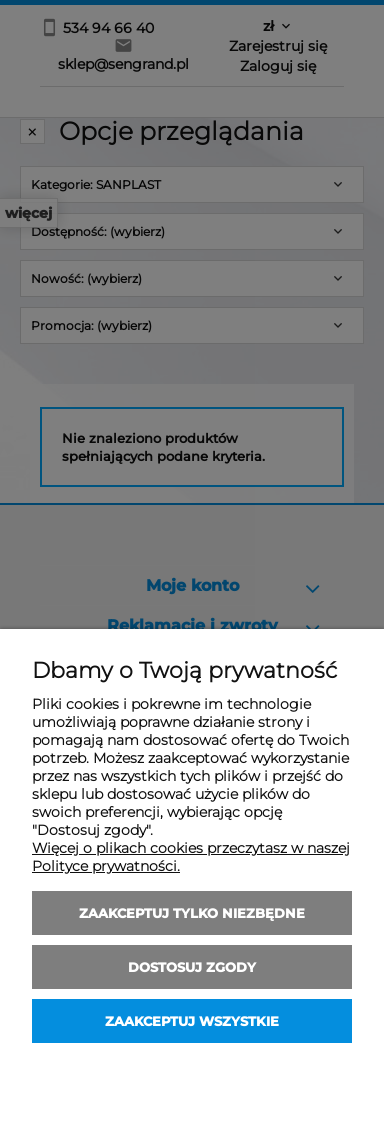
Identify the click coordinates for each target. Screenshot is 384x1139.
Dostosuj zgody (192, 967)
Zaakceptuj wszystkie (192, 1021)
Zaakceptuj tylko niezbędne (192, 913)
